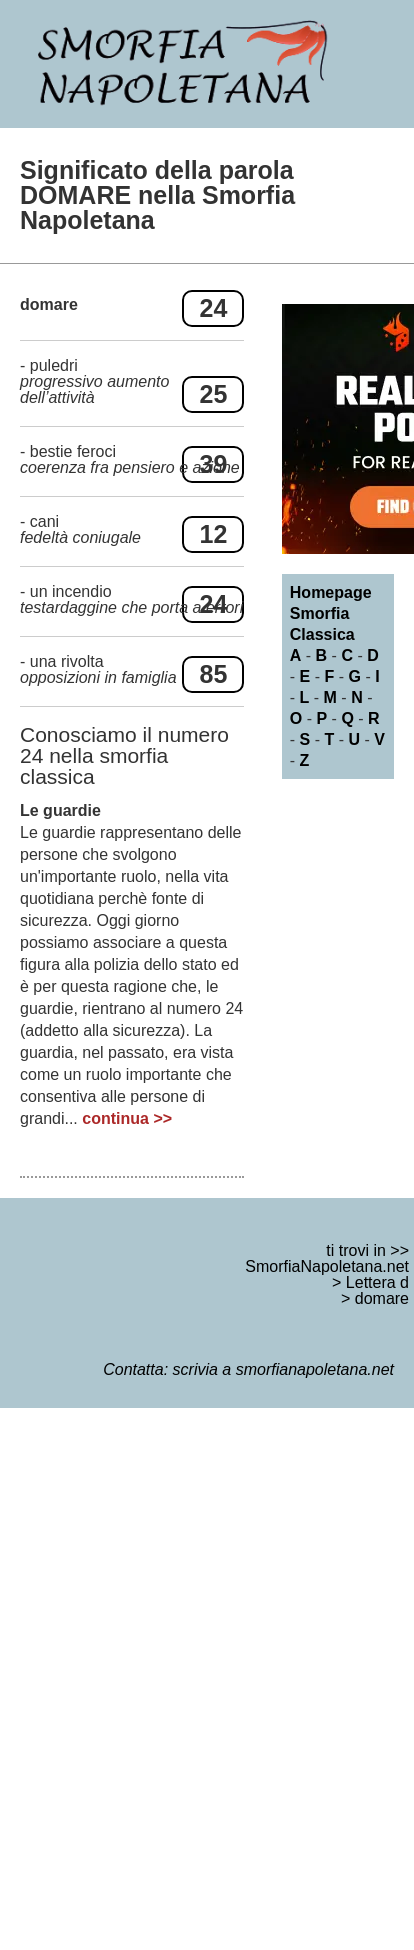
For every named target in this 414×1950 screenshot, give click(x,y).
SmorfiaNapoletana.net (327, 1266)
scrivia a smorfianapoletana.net (283, 1369)
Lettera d (377, 1282)
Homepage (331, 592)
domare (382, 1298)
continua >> (127, 1118)
